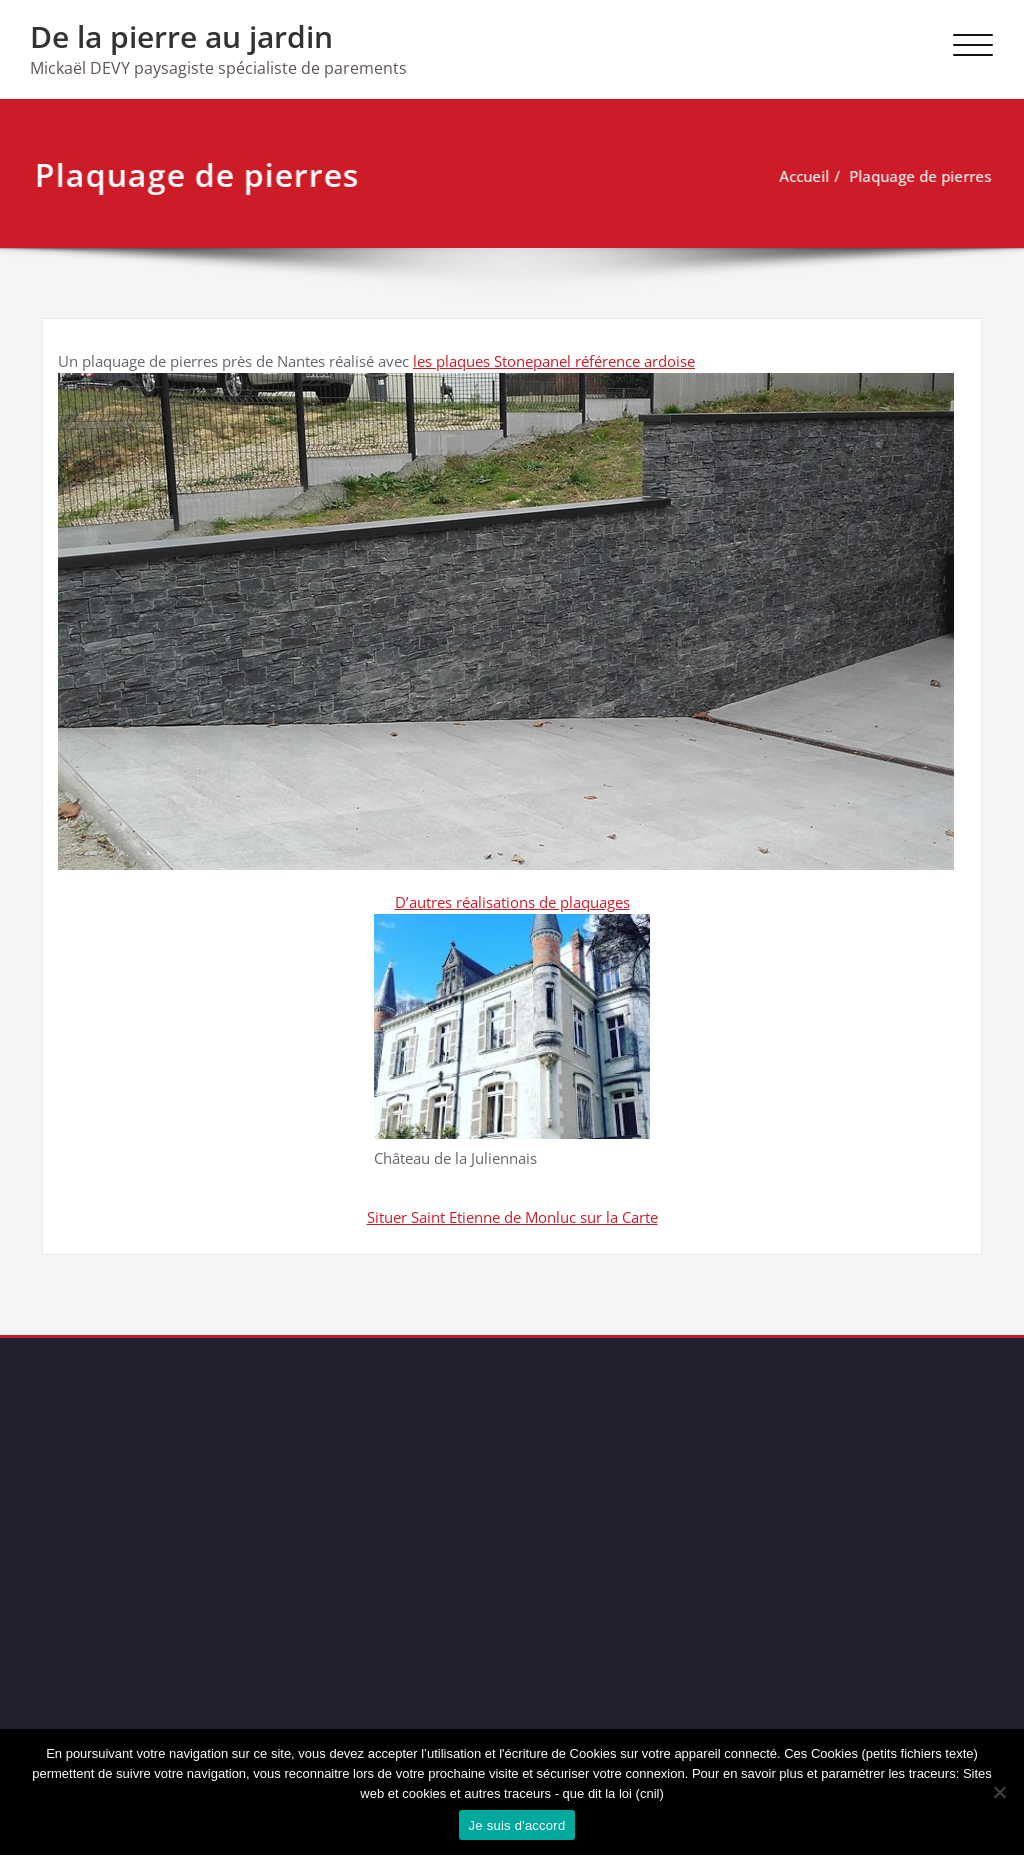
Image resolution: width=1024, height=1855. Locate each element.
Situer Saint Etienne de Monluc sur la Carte (512, 1217)
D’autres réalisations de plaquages (512, 902)
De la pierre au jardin (181, 36)
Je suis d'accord (517, 1825)
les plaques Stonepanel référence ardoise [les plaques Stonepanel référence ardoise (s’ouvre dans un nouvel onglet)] (554, 361)
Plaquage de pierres (909, 176)
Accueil (793, 176)
